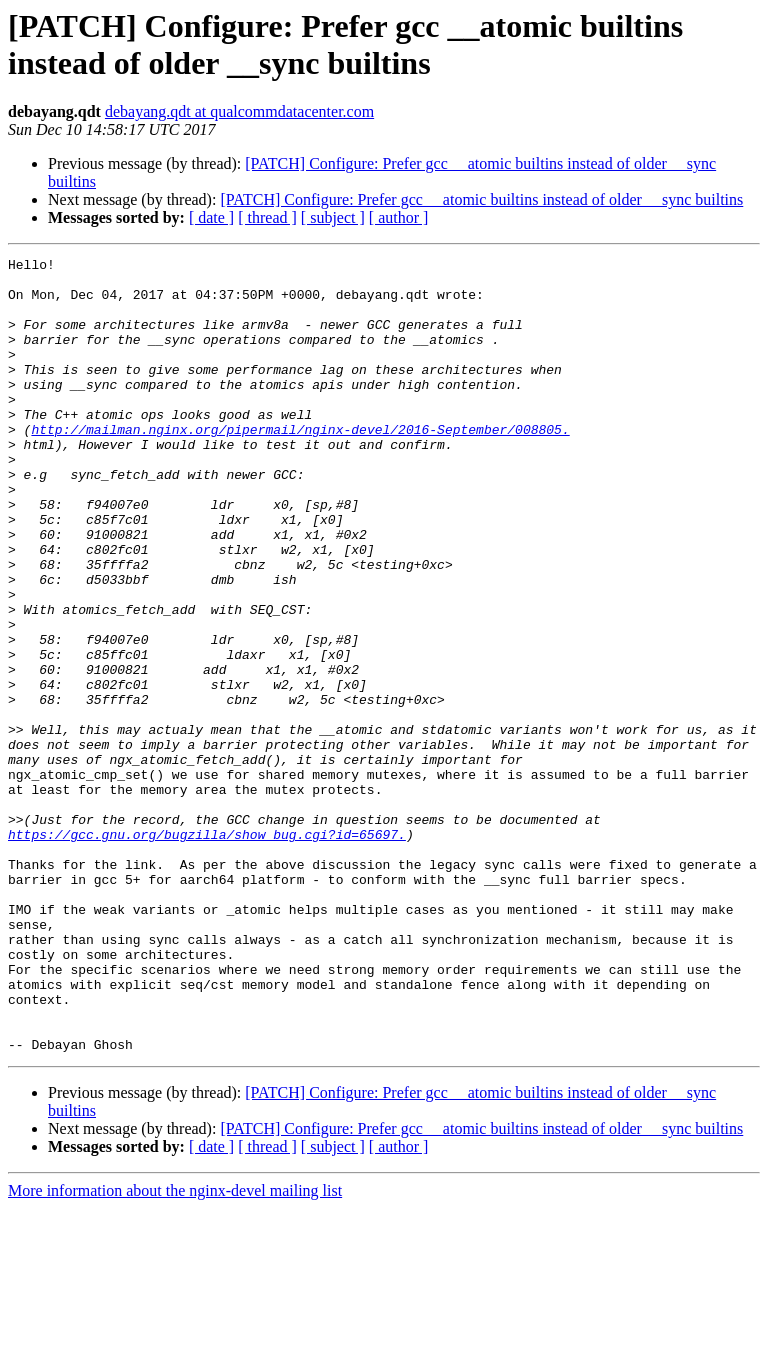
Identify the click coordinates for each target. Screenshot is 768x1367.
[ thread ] (267, 217)
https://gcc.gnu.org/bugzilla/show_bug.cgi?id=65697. (207, 951)
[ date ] (211, 217)
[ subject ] (333, 217)
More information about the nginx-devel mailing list (175, 1349)
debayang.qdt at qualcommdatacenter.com (239, 111)
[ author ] (399, 217)
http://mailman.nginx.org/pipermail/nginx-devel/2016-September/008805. (300, 465)
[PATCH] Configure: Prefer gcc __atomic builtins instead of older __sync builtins (481, 199)
